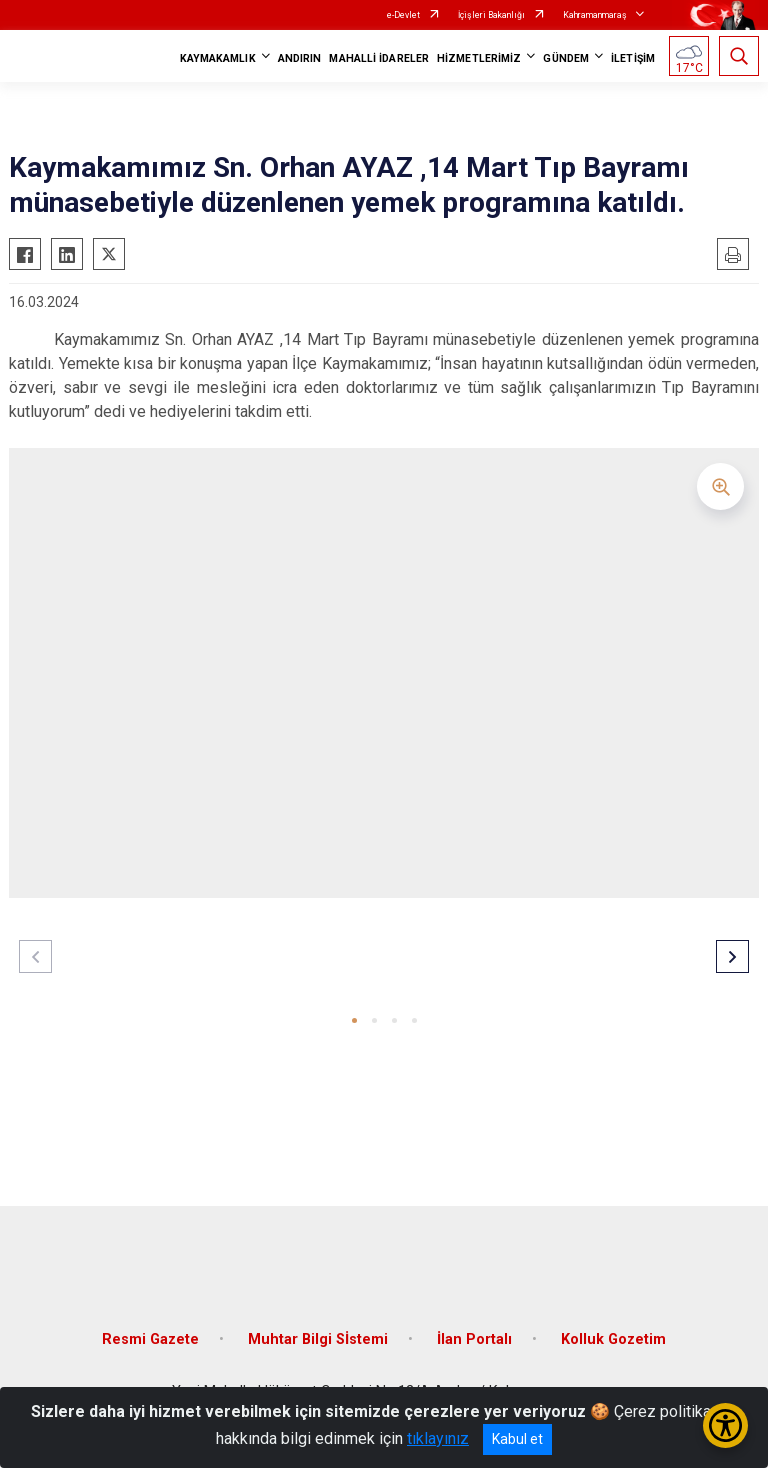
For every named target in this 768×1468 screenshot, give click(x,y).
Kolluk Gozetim (613, 1339)
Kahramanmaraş (595, 15)
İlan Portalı (474, 1339)
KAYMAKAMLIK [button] (218, 58)
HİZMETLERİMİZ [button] (479, 58)
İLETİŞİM (633, 58)
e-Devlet (403, 15)
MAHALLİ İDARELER (379, 58)
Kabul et (517, 1439)
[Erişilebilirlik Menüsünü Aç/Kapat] (725, 1425)
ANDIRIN (300, 58)
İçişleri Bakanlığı (491, 15)
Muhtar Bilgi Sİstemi (318, 1339)
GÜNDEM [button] (566, 58)
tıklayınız (438, 1438)
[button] (354, 1020)
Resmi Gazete (150, 1339)
